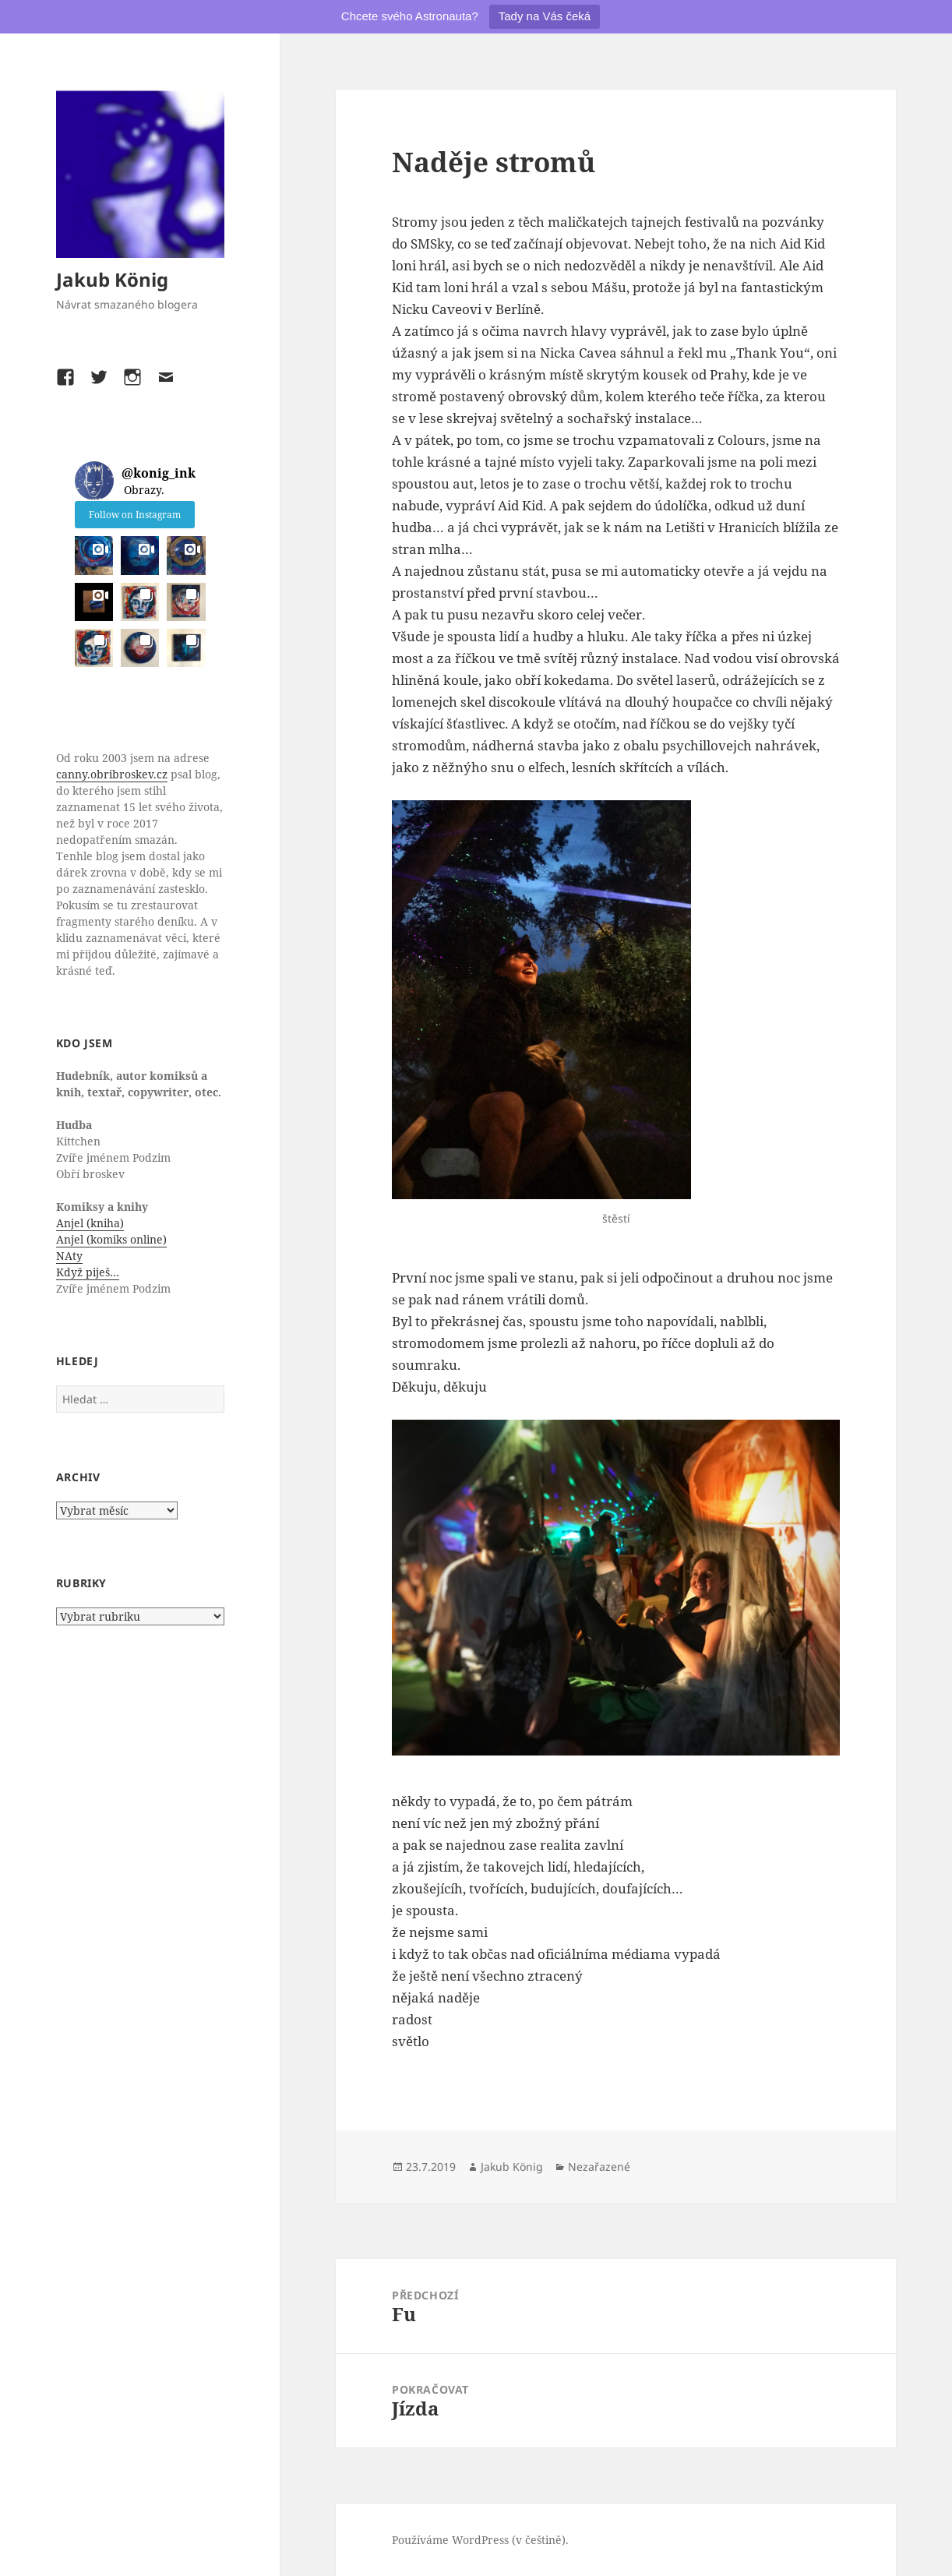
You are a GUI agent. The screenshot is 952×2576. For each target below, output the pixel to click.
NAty (69, 1255)
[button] (94, 555)
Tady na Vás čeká (545, 16)
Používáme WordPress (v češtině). (480, 2539)
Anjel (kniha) (90, 1223)
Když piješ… (87, 1272)
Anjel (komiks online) (111, 1239)
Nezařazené (599, 2166)
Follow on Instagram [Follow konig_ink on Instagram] (135, 514)
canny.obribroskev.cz (111, 774)
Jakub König (112, 279)
